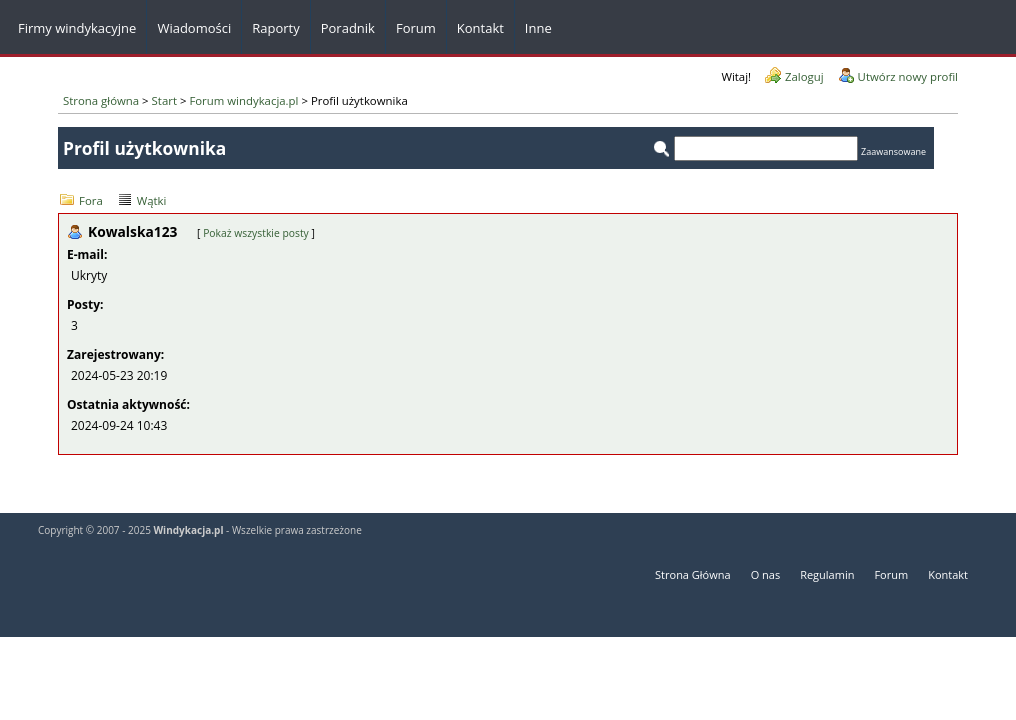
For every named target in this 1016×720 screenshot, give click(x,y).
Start (164, 100)
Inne (538, 28)
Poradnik (348, 28)
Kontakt (948, 574)
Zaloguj (804, 76)
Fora (91, 200)
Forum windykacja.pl (243, 100)
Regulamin (827, 574)
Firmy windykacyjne (77, 28)
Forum (416, 28)
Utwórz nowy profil (908, 76)
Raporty (275, 28)
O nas (766, 574)
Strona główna (101, 100)
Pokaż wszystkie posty (256, 233)
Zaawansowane (893, 151)
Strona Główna (693, 574)
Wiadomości (194, 28)
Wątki (152, 200)
